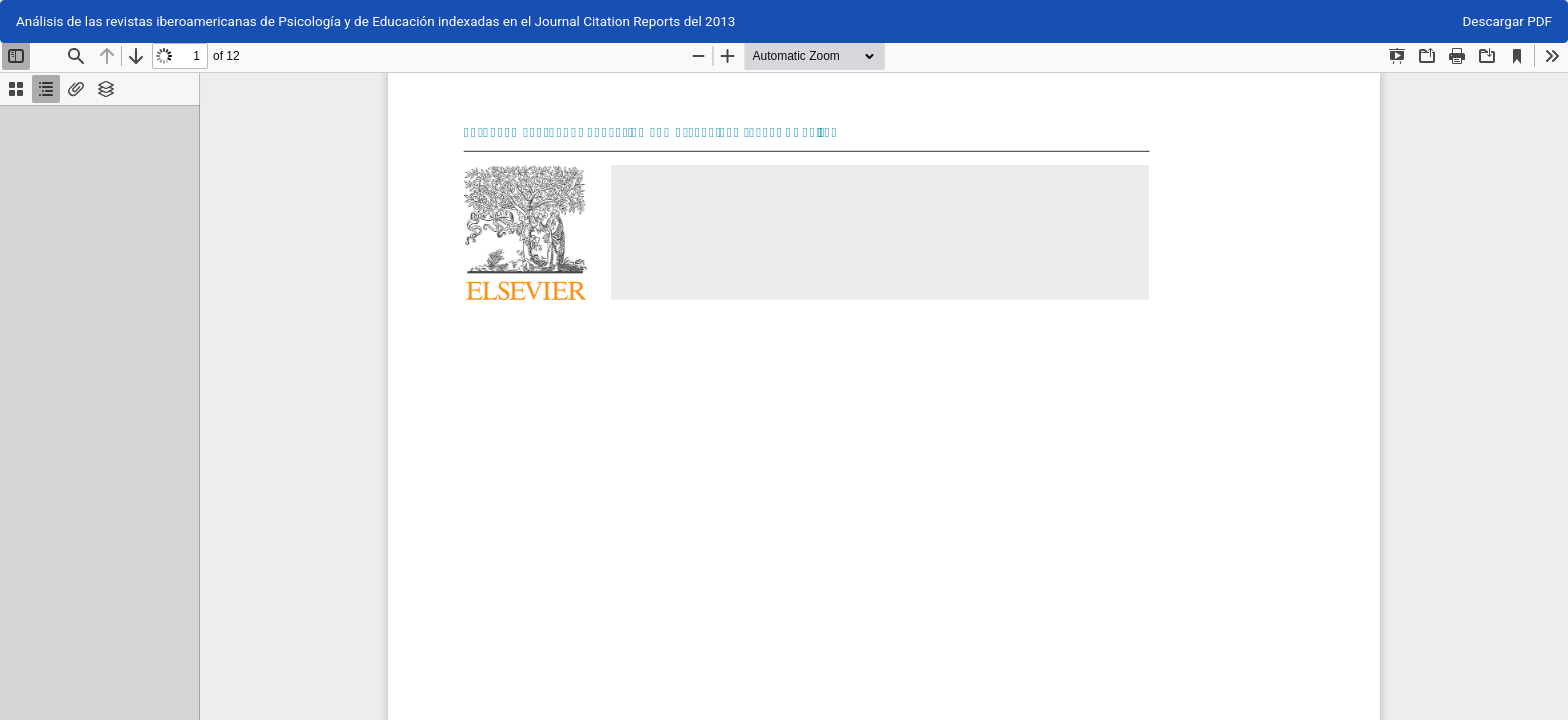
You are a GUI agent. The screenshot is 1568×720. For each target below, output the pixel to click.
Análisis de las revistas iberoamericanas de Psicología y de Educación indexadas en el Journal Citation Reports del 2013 (375, 21)
